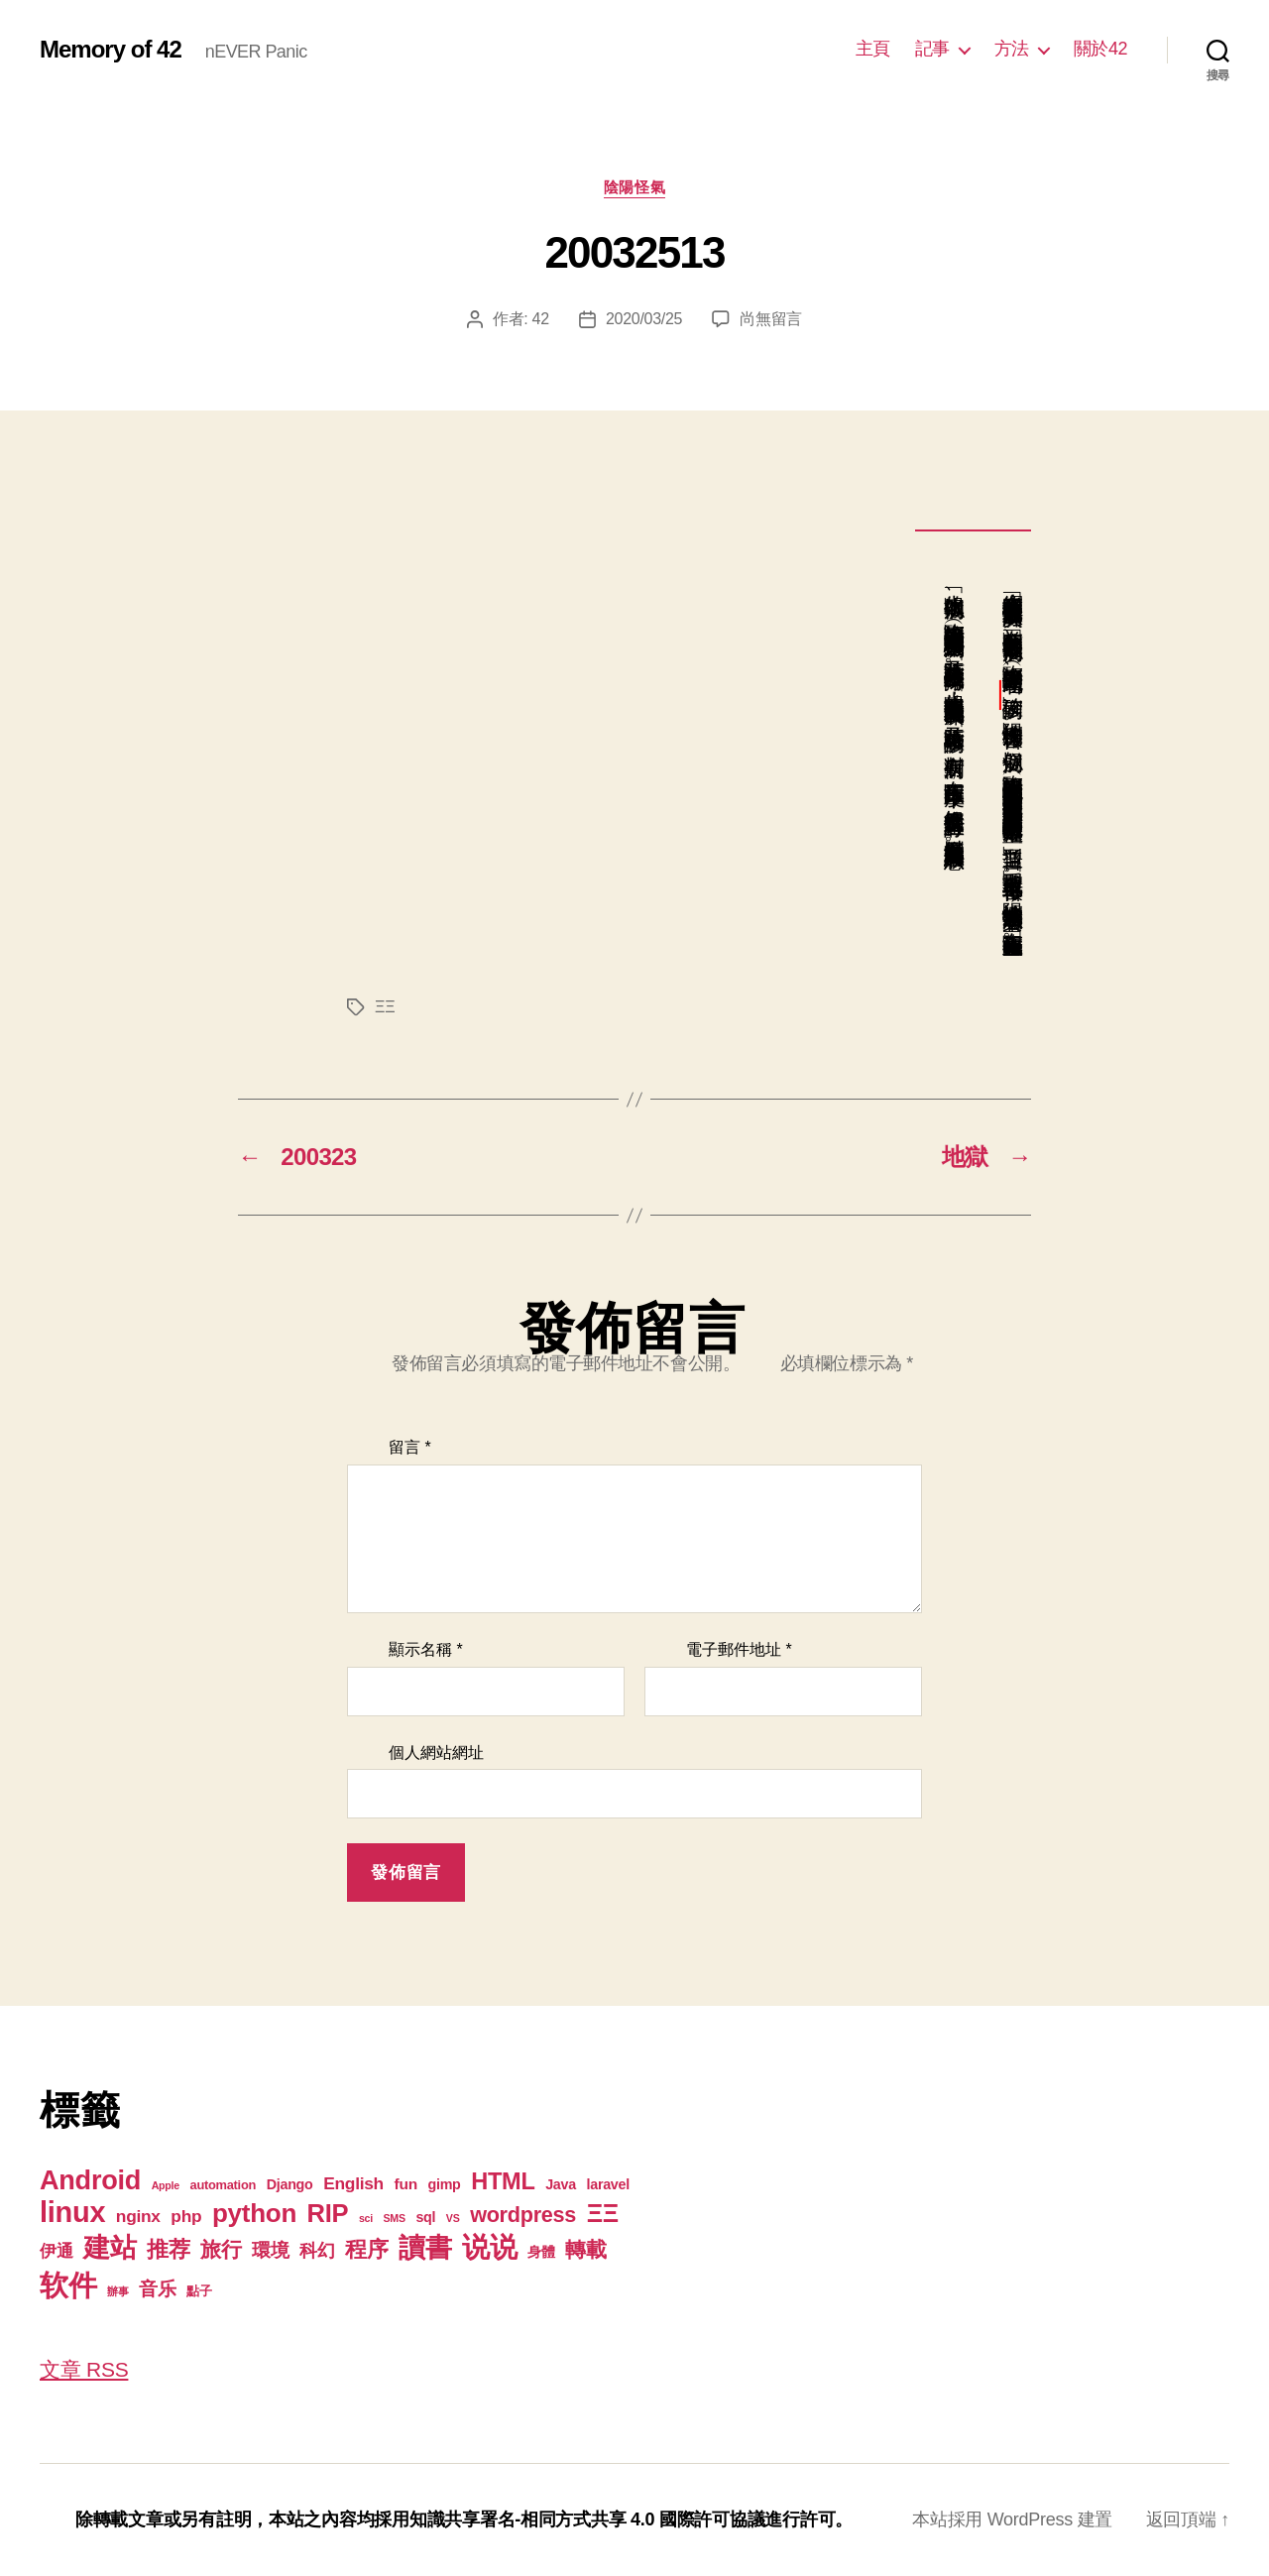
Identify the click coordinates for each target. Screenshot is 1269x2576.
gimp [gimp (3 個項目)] (443, 2184)
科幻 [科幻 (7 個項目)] (316, 2251)
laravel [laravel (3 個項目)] (607, 2184)
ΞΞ (385, 1006)
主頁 (873, 49)
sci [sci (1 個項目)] (366, 2218)
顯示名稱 (426, 1649)
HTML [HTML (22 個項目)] (502, 2181)
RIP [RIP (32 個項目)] (328, 2213)
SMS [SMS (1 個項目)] (394, 2218)
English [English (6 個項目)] (353, 2183)
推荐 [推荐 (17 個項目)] (168, 2249)
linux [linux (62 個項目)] (72, 2212)
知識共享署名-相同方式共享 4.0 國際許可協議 (587, 2519)
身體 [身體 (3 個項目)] (540, 2252)
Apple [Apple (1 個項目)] (165, 2185)
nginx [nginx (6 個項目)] (138, 2216)
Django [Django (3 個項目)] (290, 2184)
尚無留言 (771, 318)
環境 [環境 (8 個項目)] (270, 2250)
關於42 (1100, 49)
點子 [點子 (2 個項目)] (198, 2290)
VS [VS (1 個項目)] (453, 2218)
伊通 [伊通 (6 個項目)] (56, 2251)
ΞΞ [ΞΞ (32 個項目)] (603, 2213)
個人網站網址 (436, 1752)
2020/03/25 (644, 318)
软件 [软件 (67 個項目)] (68, 2285)
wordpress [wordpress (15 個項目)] (523, 2214)
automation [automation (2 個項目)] (223, 2184)
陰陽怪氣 (634, 186)
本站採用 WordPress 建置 (1012, 2519)
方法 (1011, 49)
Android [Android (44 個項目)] (90, 2180)
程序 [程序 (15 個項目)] (366, 2249)
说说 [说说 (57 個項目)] (489, 2247)
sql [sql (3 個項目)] (425, 2217)
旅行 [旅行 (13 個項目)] (220, 2249)
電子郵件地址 (739, 1649)
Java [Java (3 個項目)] (560, 2184)
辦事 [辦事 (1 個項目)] (117, 2291)
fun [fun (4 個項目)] (406, 2183)
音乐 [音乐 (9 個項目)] (157, 2289)
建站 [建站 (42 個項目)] (109, 2248)
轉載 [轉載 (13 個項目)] (585, 2249)
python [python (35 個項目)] (254, 2213)
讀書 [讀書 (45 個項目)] (425, 2247)
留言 (410, 1447)
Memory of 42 (110, 49)
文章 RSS (84, 2369)
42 (540, 318)
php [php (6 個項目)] (186, 2216)
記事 (932, 49)
